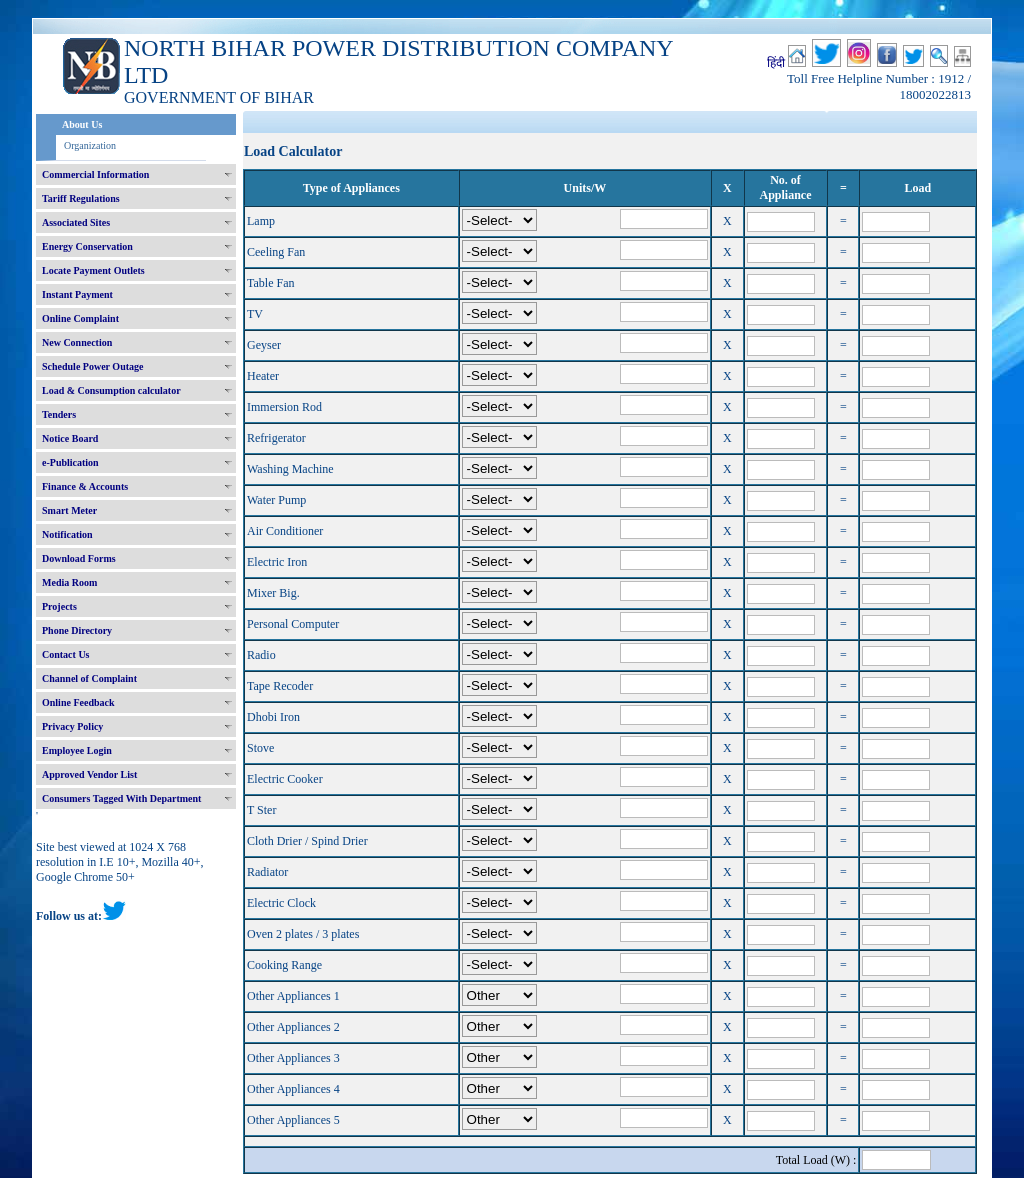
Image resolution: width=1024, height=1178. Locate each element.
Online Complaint (80, 318)
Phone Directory (77, 630)
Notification (67, 534)
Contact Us (66, 654)
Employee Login (77, 750)
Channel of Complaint (89, 678)
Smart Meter (69, 510)
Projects (59, 606)
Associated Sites (76, 222)
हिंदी (776, 63)
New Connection (77, 342)
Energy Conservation (87, 246)
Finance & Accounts (85, 486)
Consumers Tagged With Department (121, 798)
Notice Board (70, 438)
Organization (90, 145)
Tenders (59, 414)
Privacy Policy (72, 726)
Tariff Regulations (81, 198)
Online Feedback (78, 702)
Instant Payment (77, 294)
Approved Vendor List (89, 774)
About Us (82, 124)
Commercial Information (95, 174)
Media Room (69, 582)
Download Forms (79, 558)
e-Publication (70, 462)
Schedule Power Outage (92, 366)
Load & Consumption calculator (111, 390)
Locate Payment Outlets (93, 270)
